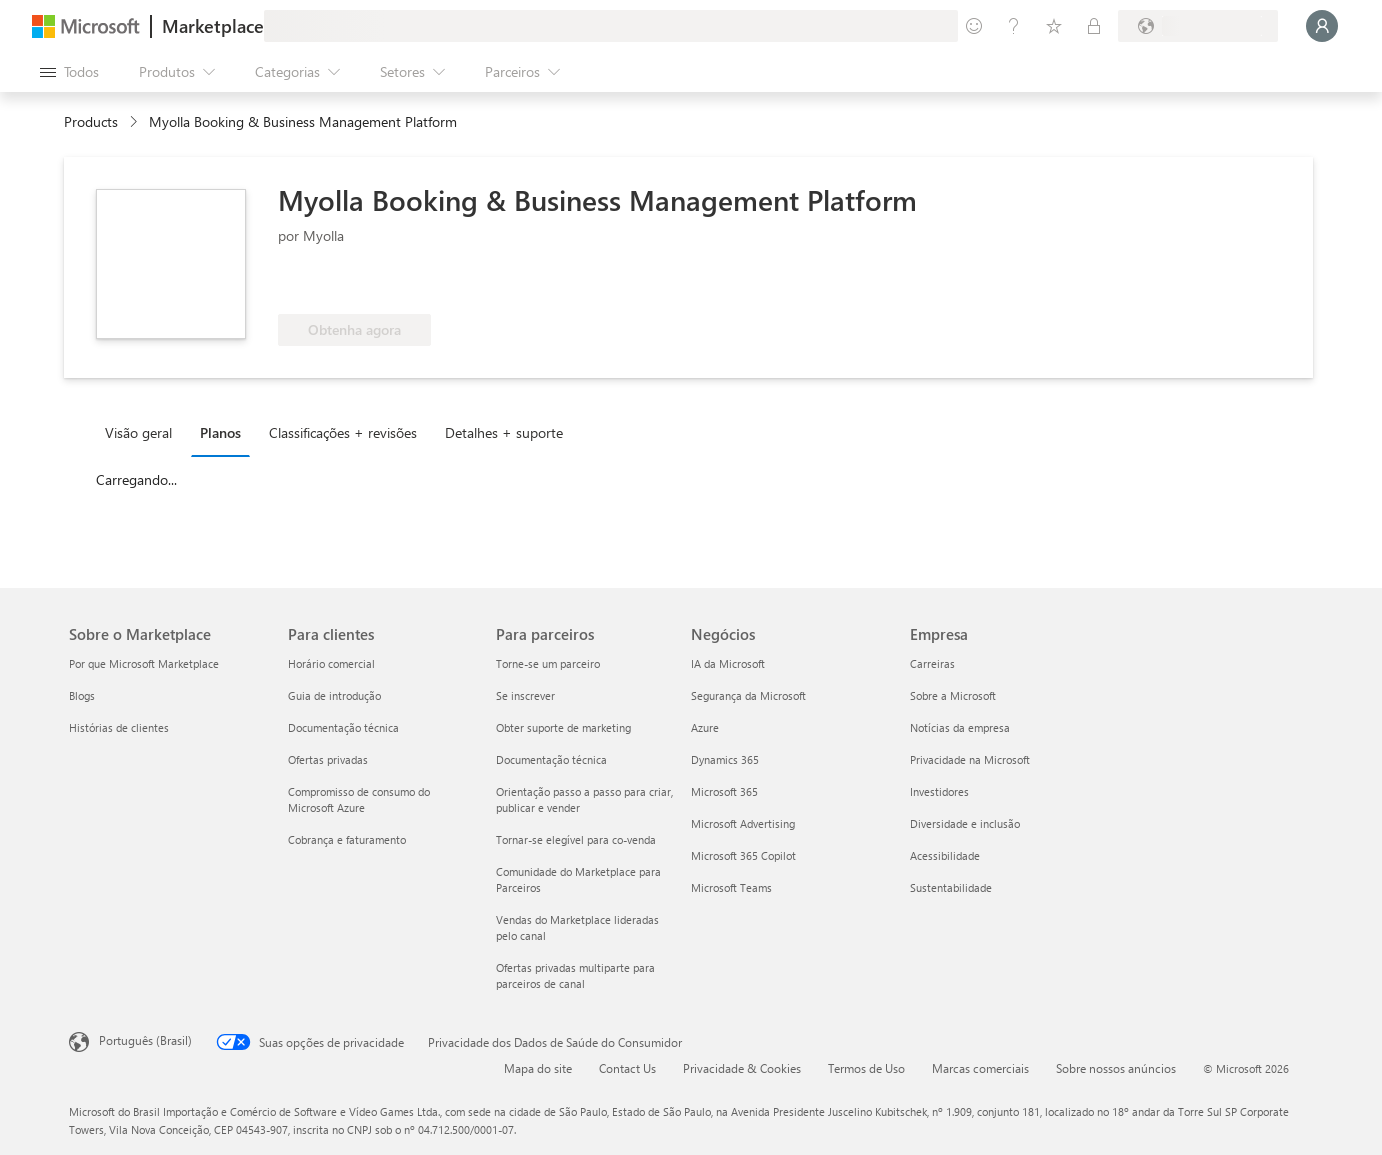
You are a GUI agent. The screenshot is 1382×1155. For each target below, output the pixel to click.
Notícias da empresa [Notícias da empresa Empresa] (960, 727)
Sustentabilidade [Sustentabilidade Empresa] (951, 887)
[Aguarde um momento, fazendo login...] (1322, 26)
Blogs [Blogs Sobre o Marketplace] (82, 695)
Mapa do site (538, 1068)
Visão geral (138, 432)
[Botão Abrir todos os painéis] (69, 72)
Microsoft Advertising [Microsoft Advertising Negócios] (743, 823)
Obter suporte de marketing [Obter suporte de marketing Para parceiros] (563, 727)
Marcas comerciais (980, 1068)
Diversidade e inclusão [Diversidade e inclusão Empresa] (965, 823)
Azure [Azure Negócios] (705, 727)
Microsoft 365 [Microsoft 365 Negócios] (724, 791)
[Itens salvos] (1054, 26)
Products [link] (91, 121)
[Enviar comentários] (974, 26)
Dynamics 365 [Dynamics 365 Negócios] (725, 759)
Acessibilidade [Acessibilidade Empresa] (945, 855)
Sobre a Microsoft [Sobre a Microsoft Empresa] (953, 695)
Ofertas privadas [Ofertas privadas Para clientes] (328, 759)
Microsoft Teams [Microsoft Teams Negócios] (731, 887)
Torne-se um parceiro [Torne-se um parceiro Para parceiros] (548, 663)
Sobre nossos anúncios (1116, 1068)
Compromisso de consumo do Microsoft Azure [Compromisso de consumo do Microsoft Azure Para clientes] (359, 799)
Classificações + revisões (343, 432)
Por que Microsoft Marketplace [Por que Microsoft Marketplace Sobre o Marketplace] (144, 663)
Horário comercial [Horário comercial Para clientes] (331, 663)
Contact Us (627, 1068)
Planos (220, 432)
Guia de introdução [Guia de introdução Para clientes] (334, 695)
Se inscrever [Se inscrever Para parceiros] (525, 695)
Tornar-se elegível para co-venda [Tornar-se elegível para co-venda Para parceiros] (576, 839)
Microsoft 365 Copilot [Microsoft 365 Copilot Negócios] (743, 855)
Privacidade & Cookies (742, 1068)
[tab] (143, 432)
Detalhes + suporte (504, 432)
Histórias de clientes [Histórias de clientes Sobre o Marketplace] (119, 727)
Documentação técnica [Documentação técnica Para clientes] (343, 727)
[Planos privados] (1094, 26)
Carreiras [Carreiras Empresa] (932, 663)
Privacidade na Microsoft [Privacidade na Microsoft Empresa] (970, 759)
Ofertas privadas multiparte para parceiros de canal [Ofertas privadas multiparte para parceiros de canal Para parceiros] (575, 975)
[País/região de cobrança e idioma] (1198, 26)
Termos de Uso (866, 1068)
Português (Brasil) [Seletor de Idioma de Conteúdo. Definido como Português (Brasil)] (145, 1040)
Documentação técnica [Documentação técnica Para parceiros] (551, 759)
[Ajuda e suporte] (1014, 26)
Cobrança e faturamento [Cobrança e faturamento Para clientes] (347, 839)
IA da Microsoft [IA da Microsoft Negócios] (728, 663)
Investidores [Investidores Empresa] (939, 791)
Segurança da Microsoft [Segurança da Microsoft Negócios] (748, 695)
